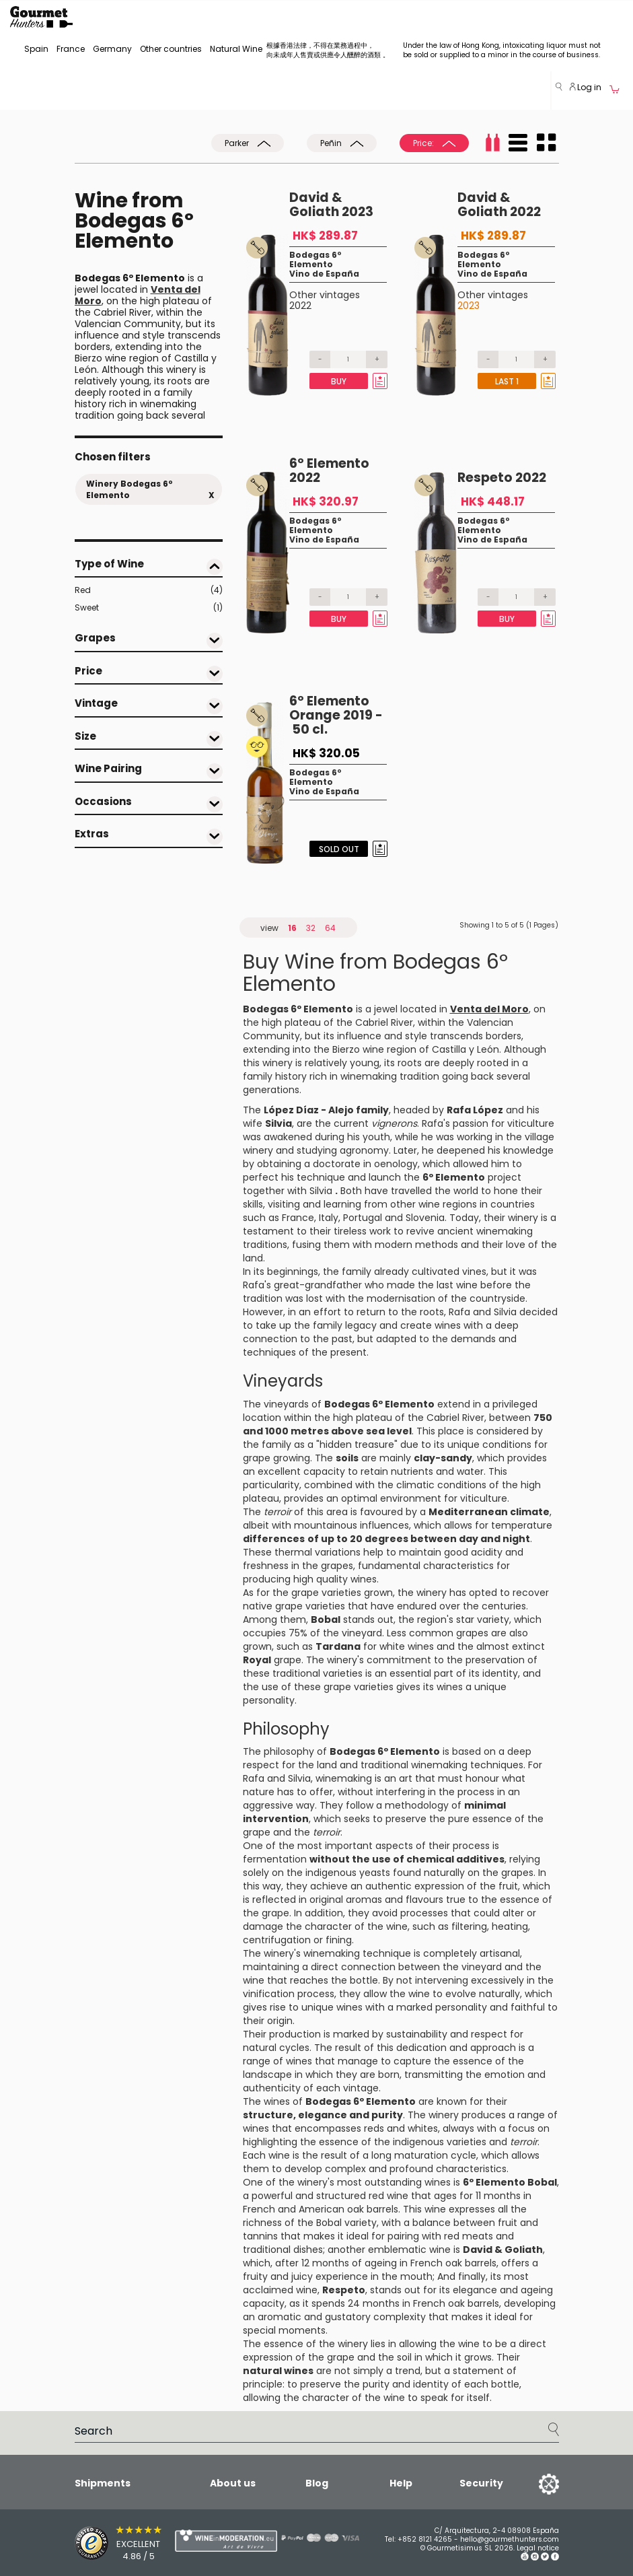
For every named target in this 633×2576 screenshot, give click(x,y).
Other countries (171, 49)
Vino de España (324, 273)
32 (310, 928)
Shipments (103, 2483)
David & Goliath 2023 (331, 204)
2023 (468, 305)
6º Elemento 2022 (329, 470)
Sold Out (339, 849)
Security (481, 2483)
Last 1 (507, 381)
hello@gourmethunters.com (509, 2539)
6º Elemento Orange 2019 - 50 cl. (336, 715)
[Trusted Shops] (101, 2543)
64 (330, 928)
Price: (434, 143)
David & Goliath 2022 (499, 204)
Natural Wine (236, 49)
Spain (36, 49)
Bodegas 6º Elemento (315, 259)
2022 (300, 305)
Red (149, 590)
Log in (585, 87)
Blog (316, 2483)
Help (400, 2483)
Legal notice (538, 2548)
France (71, 49)
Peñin (341, 143)
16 (292, 928)
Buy (338, 381)
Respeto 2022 (501, 477)
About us (233, 2483)
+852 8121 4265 (425, 2539)
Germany (112, 49)
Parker (247, 143)
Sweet (149, 608)
